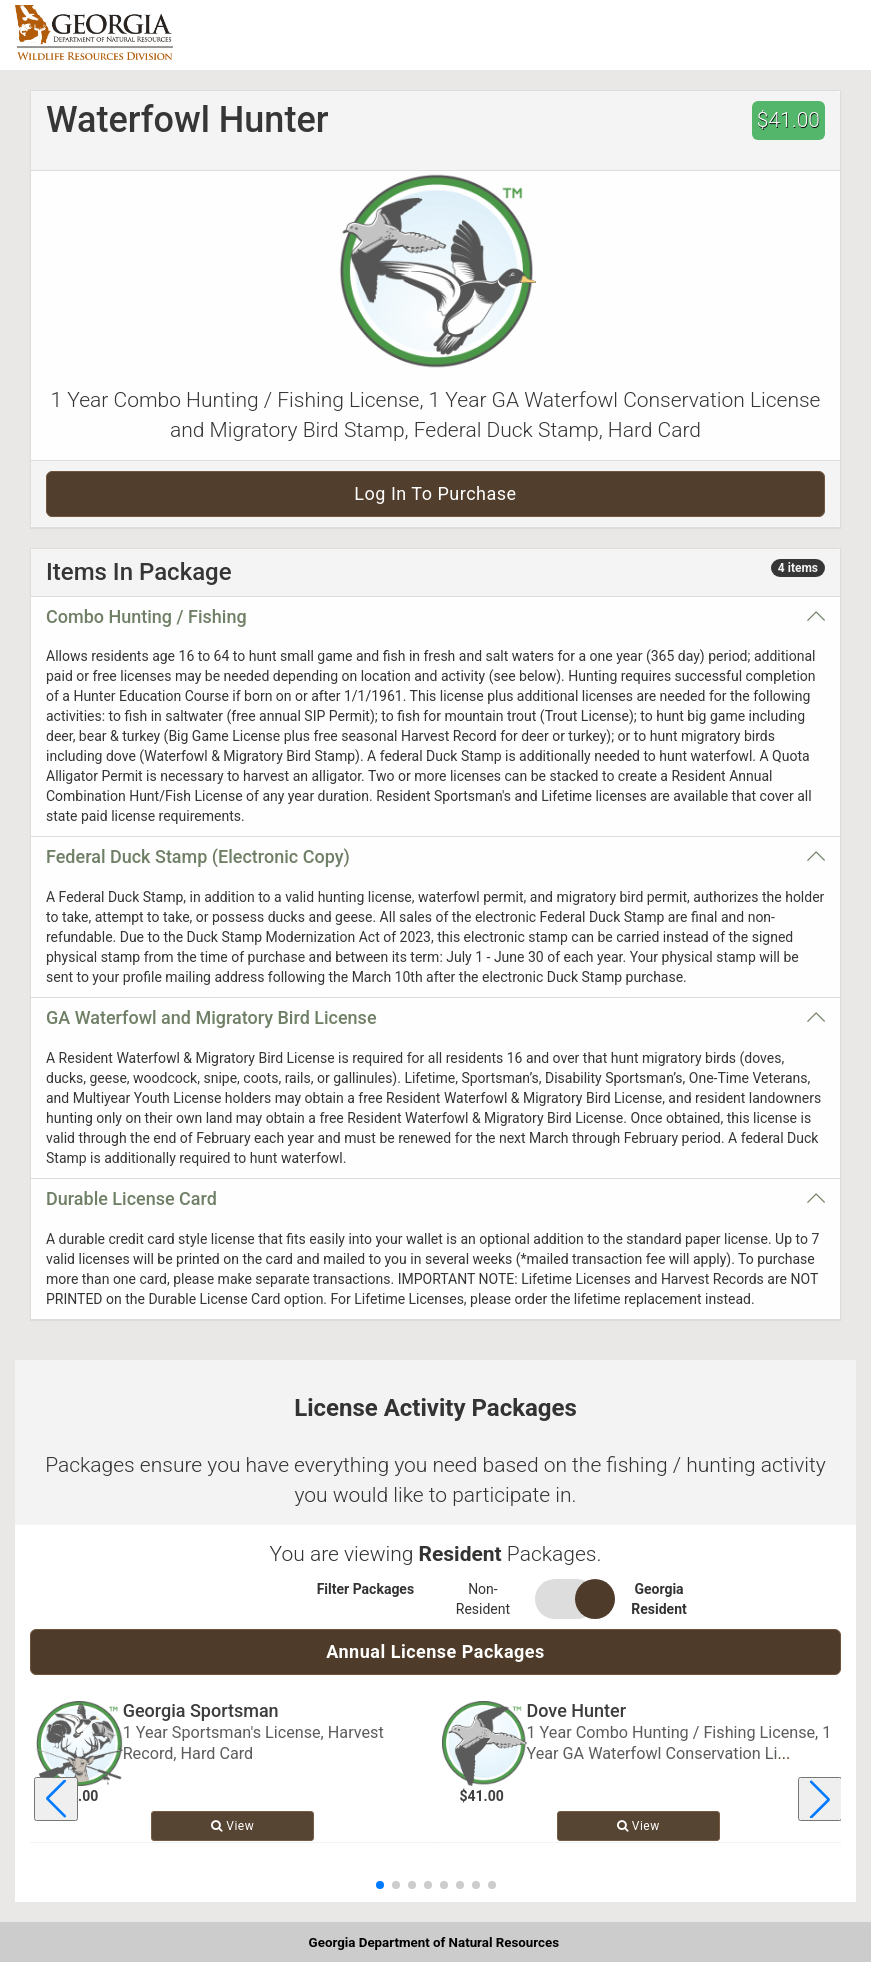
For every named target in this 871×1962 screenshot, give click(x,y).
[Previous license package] (56, 1799)
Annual (435, 1651)
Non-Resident (483, 1599)
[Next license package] (820, 1799)
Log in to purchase (435, 493)
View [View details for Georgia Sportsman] (232, 1826)
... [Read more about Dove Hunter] (783, 1753)
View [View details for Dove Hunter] (638, 1826)
